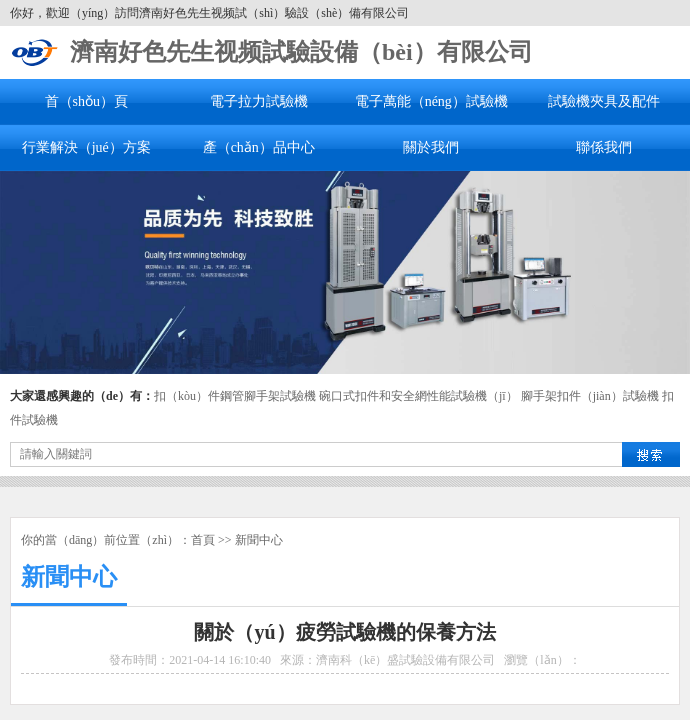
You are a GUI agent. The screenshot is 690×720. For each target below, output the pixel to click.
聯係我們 (604, 147)
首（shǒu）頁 (86, 101)
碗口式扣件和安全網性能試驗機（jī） (418, 396)
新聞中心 (259, 540)
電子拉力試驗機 (259, 101)
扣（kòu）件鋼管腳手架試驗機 (235, 396)
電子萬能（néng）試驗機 (431, 101)
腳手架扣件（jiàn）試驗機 (590, 396)
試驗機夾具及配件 (604, 101)
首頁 (203, 540)
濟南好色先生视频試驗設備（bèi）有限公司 (301, 52)
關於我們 (431, 147)
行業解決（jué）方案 (86, 147)
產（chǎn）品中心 (259, 147)
